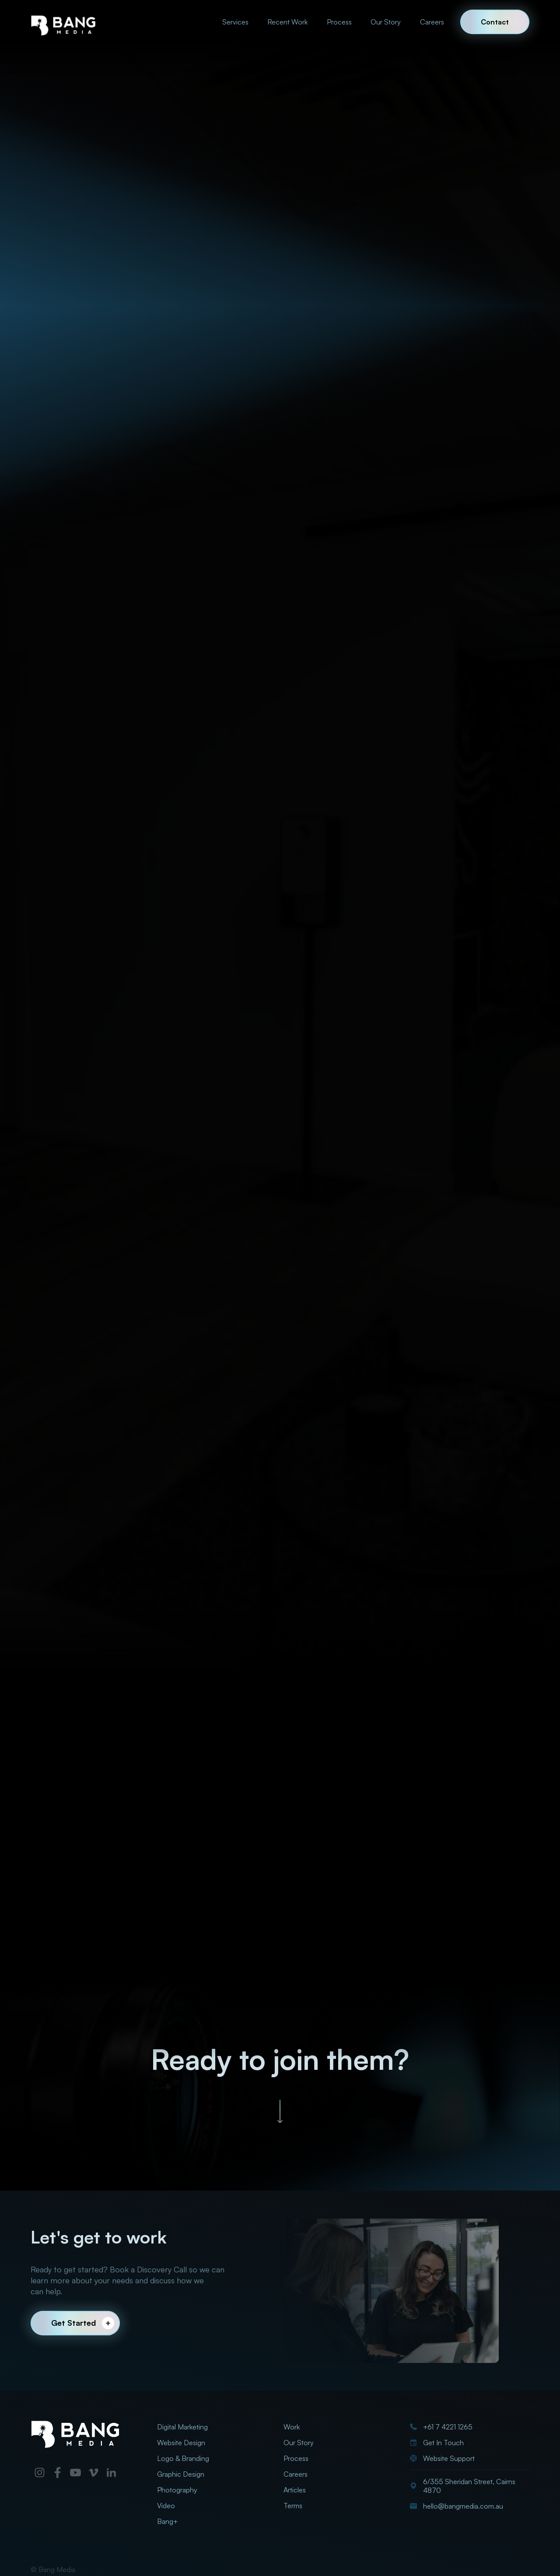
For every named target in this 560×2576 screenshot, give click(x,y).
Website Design (181, 2442)
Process (339, 22)
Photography (177, 2489)
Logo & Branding (183, 2458)
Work (292, 2426)
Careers (432, 22)
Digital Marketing (182, 2426)
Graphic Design (180, 2474)
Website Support (449, 2458)
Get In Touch (443, 2442)
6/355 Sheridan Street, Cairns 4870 (469, 2486)
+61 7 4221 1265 (447, 2426)
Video (166, 2505)
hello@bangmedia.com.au (463, 2506)
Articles (295, 2489)
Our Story (386, 22)
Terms (293, 2505)
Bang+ (167, 2521)
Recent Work (287, 22)
